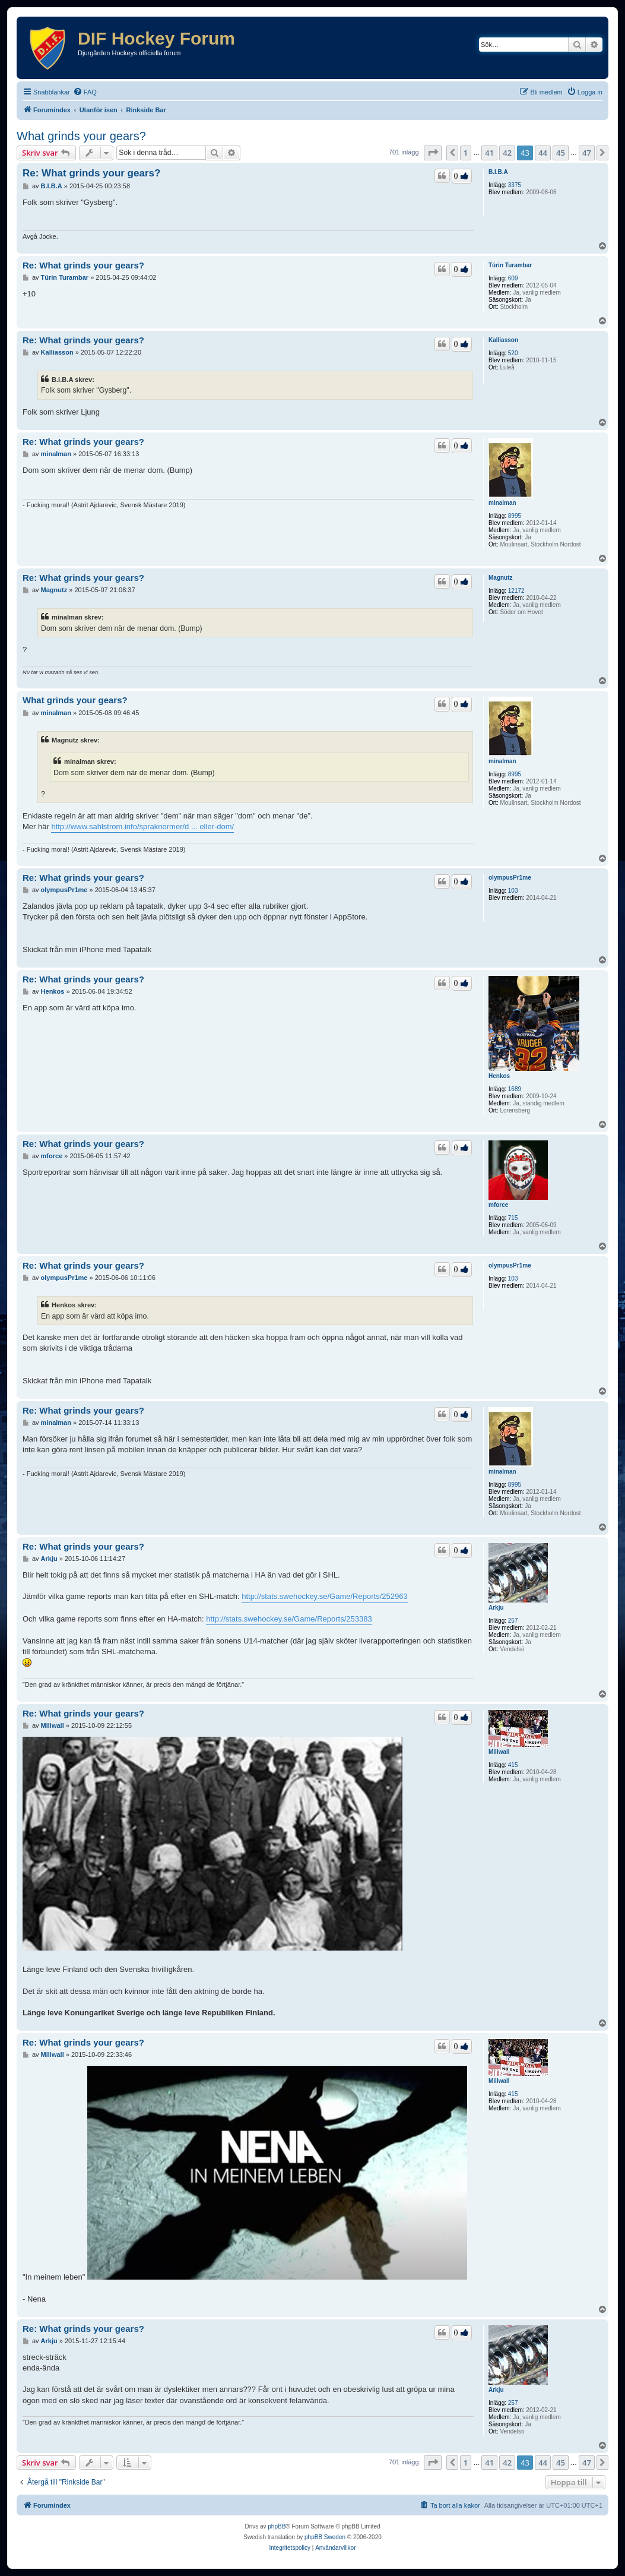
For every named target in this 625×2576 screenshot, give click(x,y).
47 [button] (586, 152)
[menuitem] (85, 92)
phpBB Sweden (324, 2537)
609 (513, 278)
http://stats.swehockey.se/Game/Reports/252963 (324, 1596)
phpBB (276, 2526)
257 (513, 1620)
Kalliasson (503, 340)
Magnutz (500, 577)
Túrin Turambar (510, 265)
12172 (516, 590)
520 (513, 353)
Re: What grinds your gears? (91, 173)
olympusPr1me (509, 877)
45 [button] (560, 152)
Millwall (499, 1752)
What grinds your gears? (81, 136)
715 (513, 1218)
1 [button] (466, 152)
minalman (502, 503)
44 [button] (542, 152)
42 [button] (507, 152)
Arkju (496, 1607)
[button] (433, 153)
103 (513, 890)
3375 (514, 185)
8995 (514, 516)
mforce (498, 1205)
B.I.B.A (498, 172)
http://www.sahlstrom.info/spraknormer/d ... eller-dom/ (142, 826)
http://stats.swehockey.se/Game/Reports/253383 (289, 1618)
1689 (514, 1089)
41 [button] (489, 152)
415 (513, 1765)
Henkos (499, 1076)
